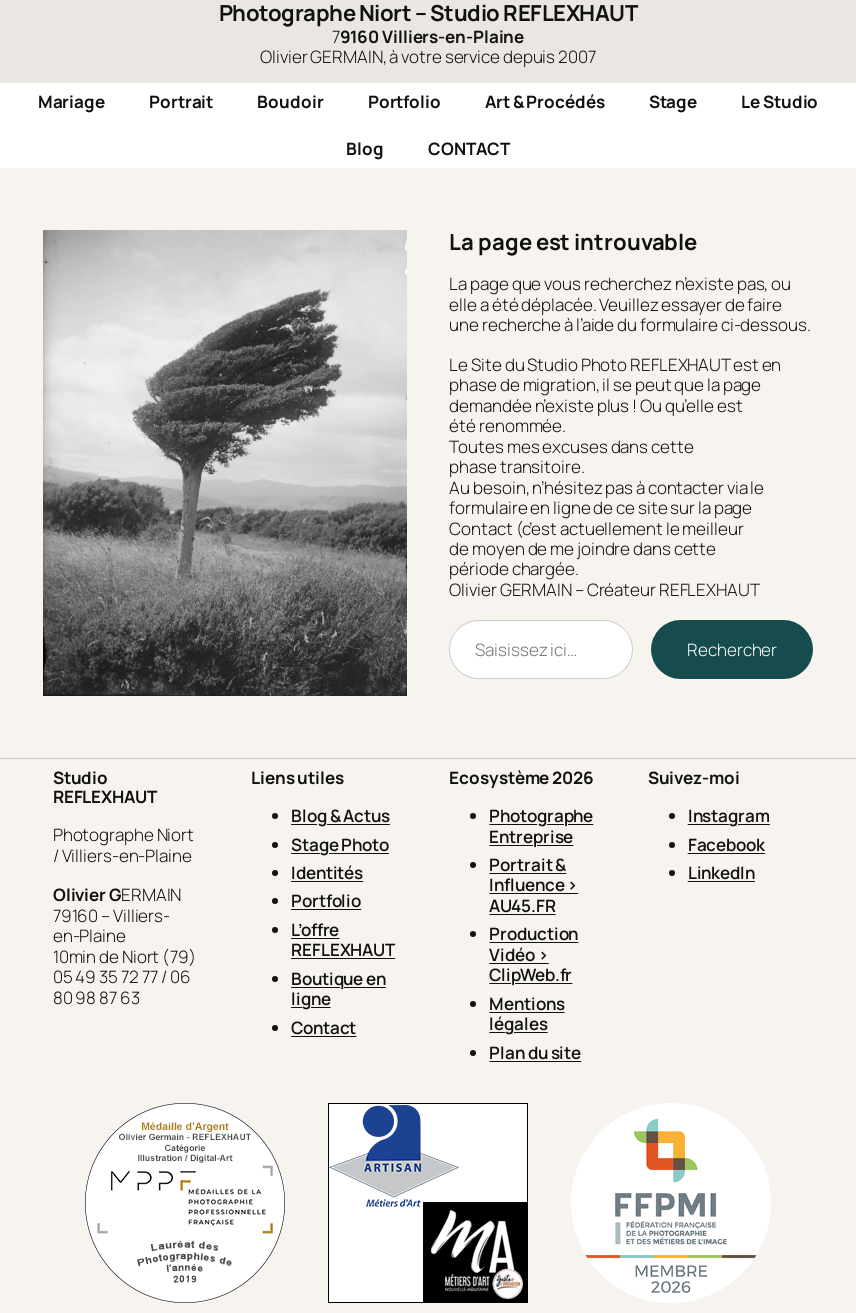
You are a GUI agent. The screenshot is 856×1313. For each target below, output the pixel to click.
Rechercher (732, 649)
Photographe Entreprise (541, 825)
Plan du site (535, 1052)
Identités (327, 872)
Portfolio (326, 900)
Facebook (726, 844)
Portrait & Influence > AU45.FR (533, 885)
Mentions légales (526, 1013)
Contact (323, 1027)
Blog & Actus (340, 815)
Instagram (729, 815)
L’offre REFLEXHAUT (343, 939)
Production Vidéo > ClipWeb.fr (533, 954)
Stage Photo (340, 844)
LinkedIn (721, 872)
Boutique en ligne (338, 988)
